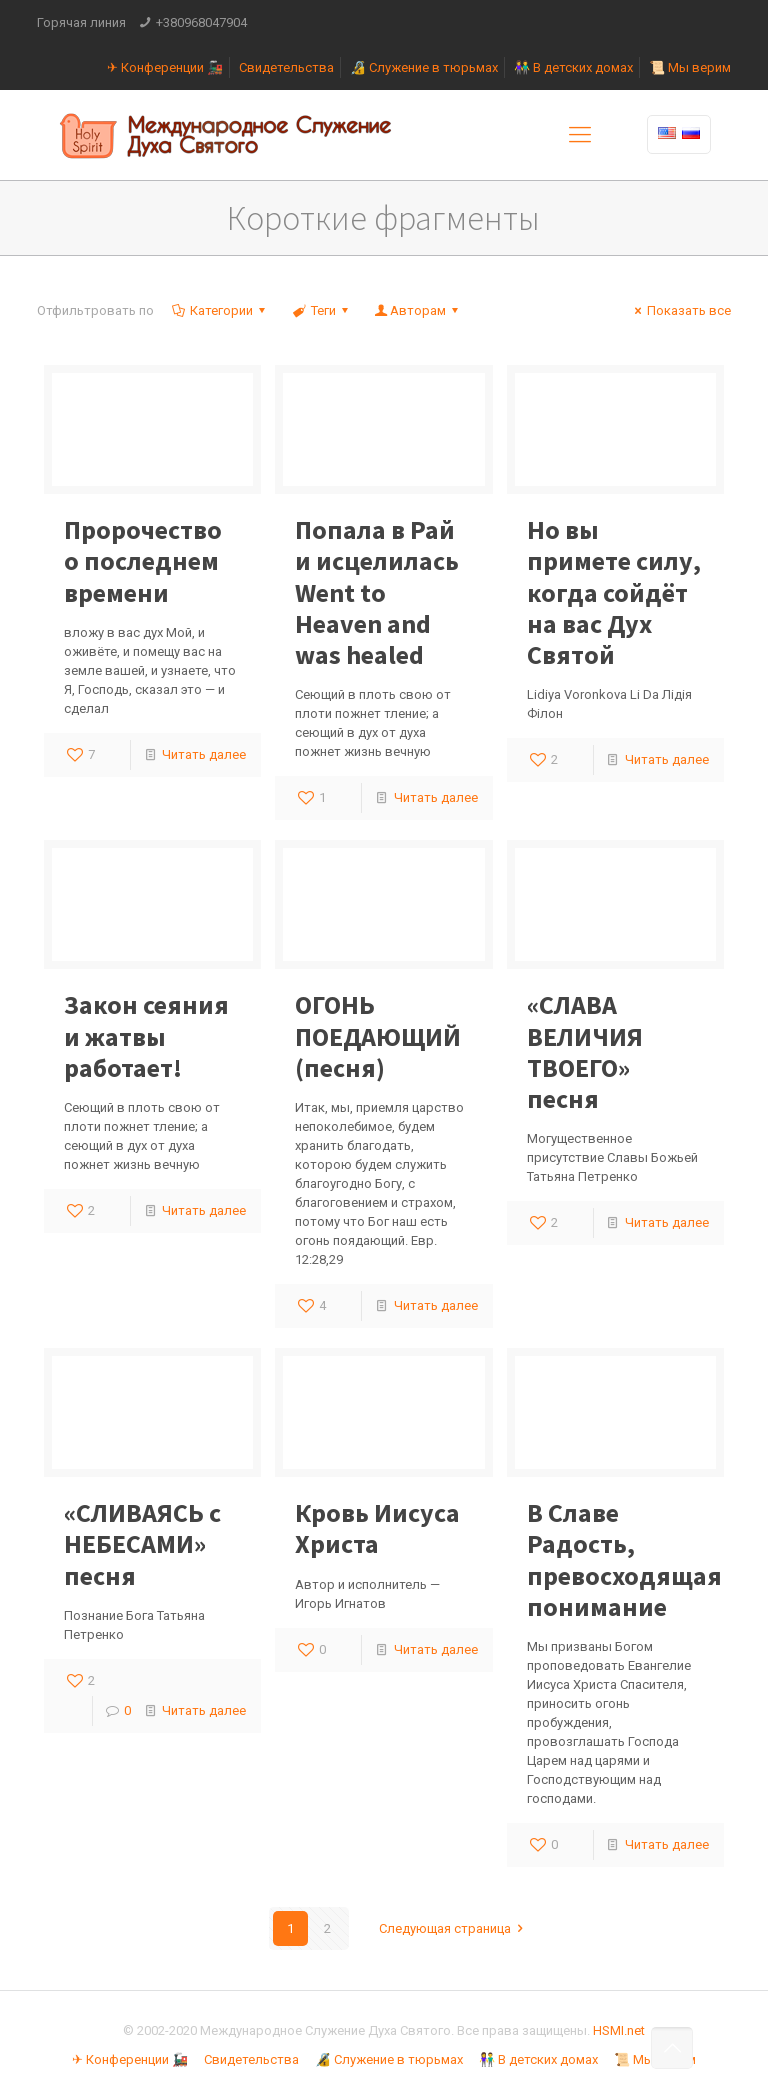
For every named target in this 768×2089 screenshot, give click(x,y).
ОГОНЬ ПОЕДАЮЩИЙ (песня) (378, 1035)
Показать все (680, 310)
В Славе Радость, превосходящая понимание (624, 1559)
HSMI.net (619, 2030)
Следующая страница (454, 1928)
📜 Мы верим (690, 67)
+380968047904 (201, 22)
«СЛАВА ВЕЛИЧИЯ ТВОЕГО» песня (585, 1051)
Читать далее (204, 754)
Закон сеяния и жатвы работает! (146, 1035)
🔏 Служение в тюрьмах (424, 67)
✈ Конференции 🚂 (165, 67)
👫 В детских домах (573, 67)
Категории (220, 310)
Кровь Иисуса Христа (377, 1528)
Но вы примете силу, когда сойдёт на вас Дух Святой (614, 592)
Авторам (418, 310)
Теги (321, 310)
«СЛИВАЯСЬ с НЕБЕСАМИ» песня (142, 1543)
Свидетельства (286, 67)
